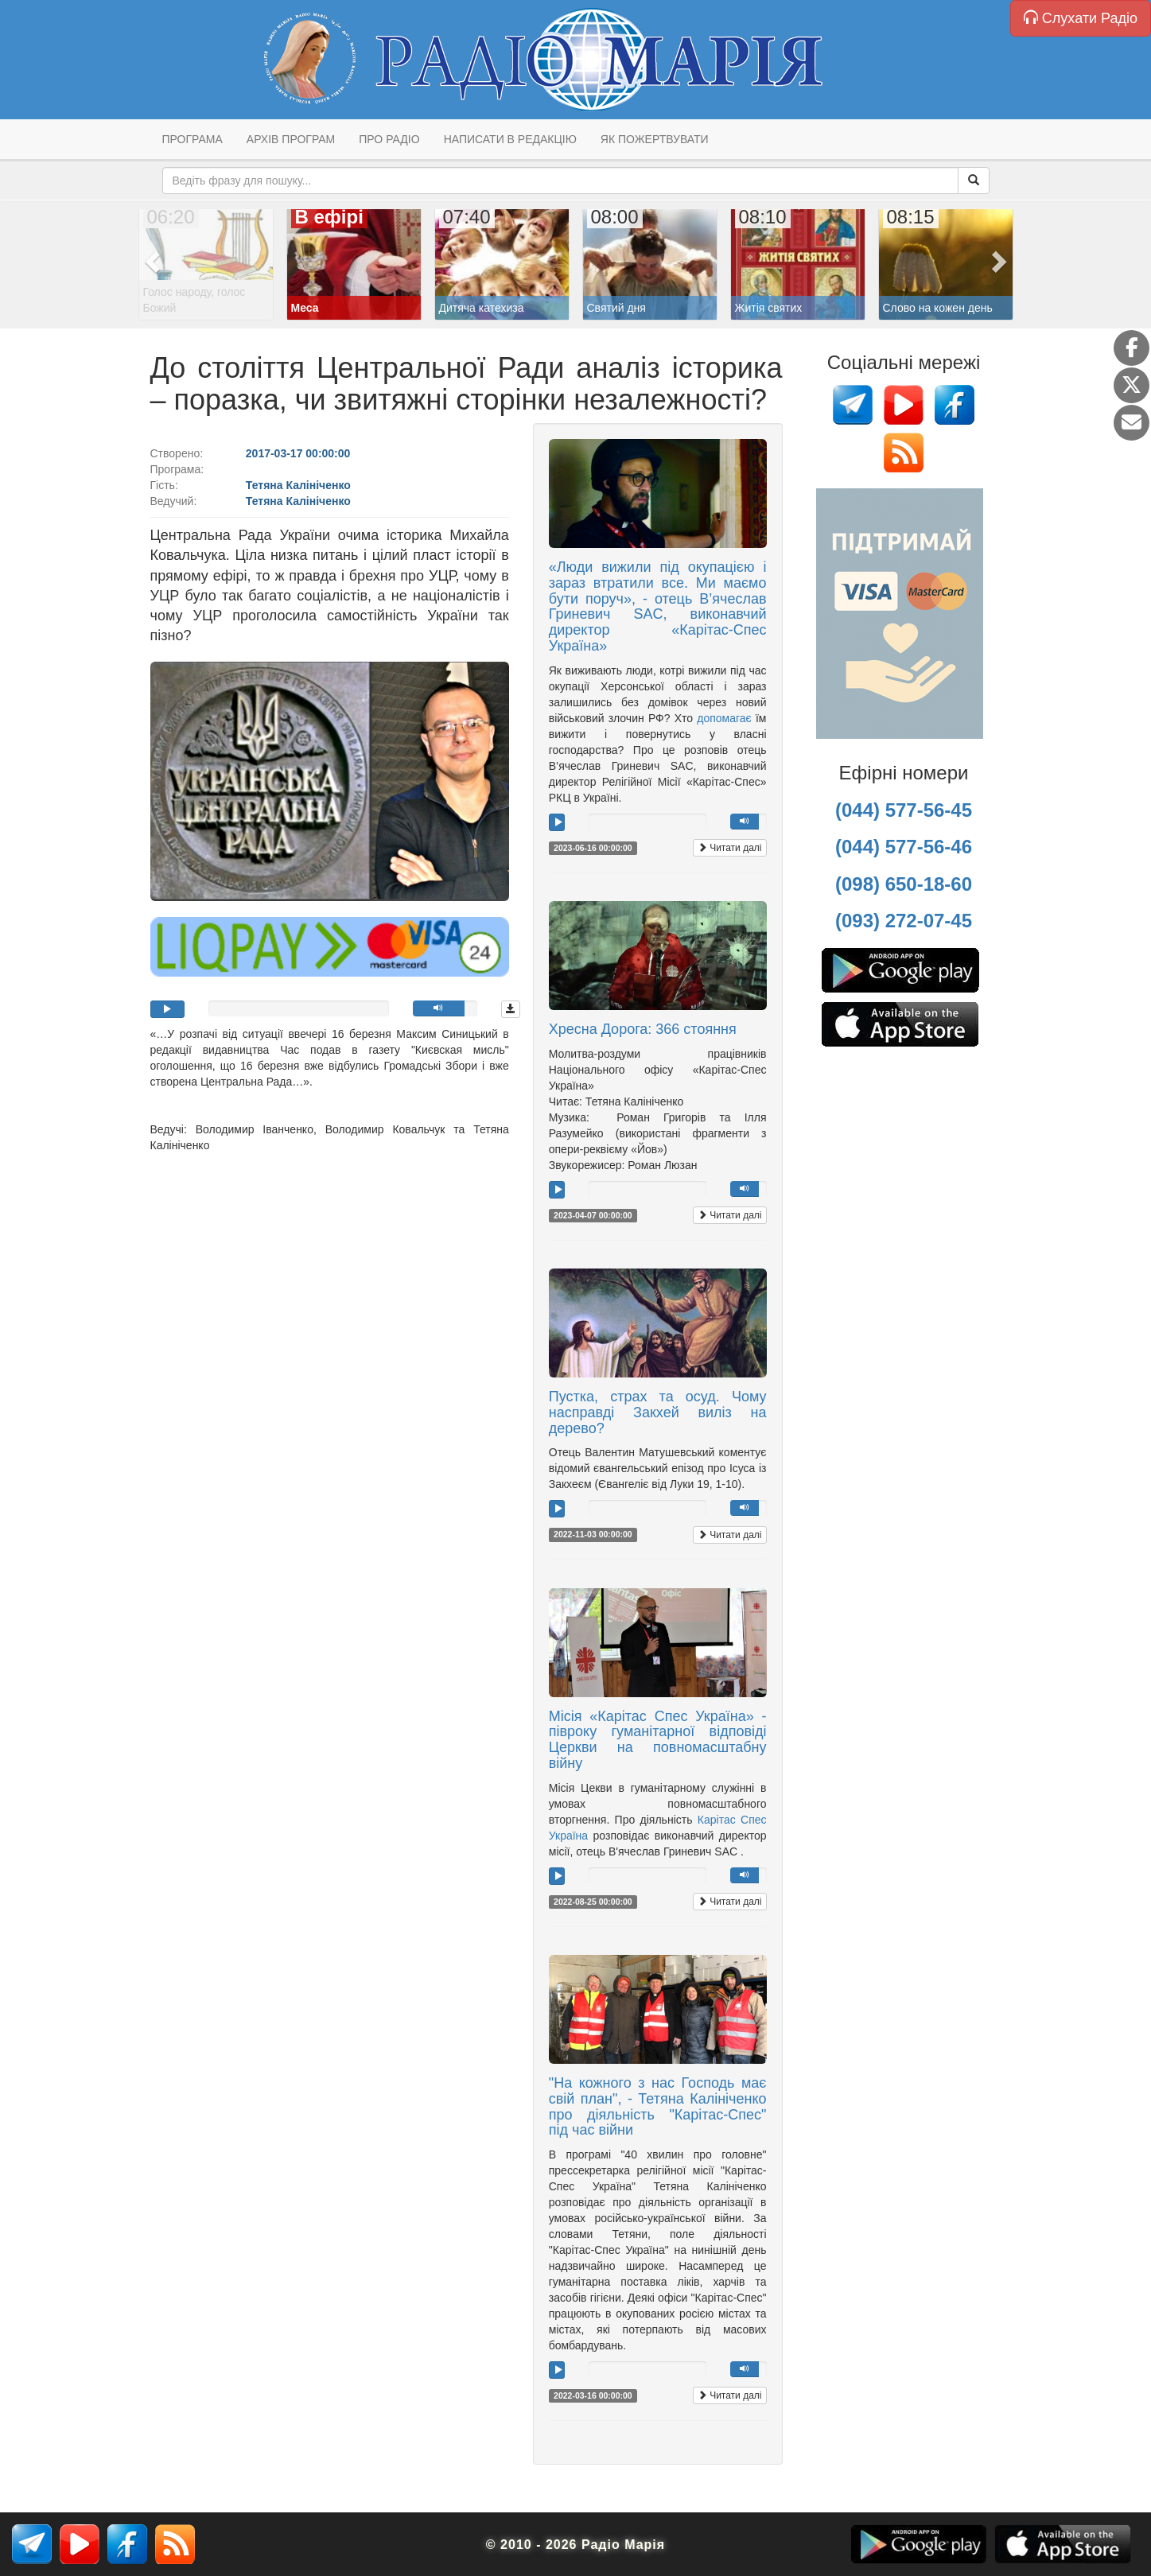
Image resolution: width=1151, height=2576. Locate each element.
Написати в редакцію (510, 139)
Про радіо (389, 139)
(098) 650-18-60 (903, 884)
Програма (192, 139)
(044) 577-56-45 (903, 810)
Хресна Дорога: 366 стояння (643, 1029)
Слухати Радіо (1080, 18)
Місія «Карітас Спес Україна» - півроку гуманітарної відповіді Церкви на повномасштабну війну (658, 1739)
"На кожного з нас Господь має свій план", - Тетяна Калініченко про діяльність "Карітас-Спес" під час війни (658, 2106)
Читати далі (730, 847)
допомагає (724, 718)
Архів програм (291, 139)
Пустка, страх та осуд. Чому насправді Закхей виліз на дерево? (658, 1412)
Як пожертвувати (655, 139)
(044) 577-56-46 (903, 846)
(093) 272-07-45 (903, 920)
